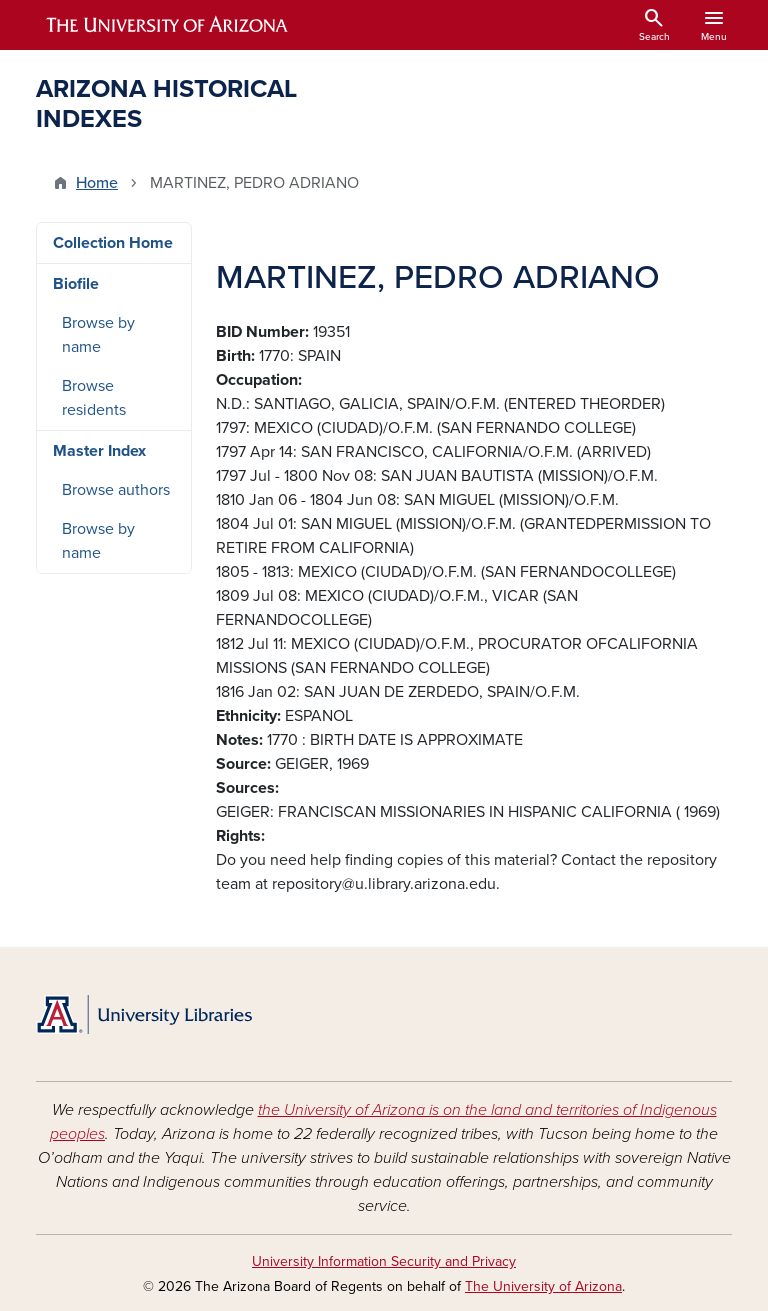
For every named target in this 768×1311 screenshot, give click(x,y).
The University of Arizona (543, 1286)
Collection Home (113, 243)
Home (97, 183)
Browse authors (116, 490)
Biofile (76, 284)
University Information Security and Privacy (384, 1261)
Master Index (99, 451)
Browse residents (94, 398)
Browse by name (98, 335)
